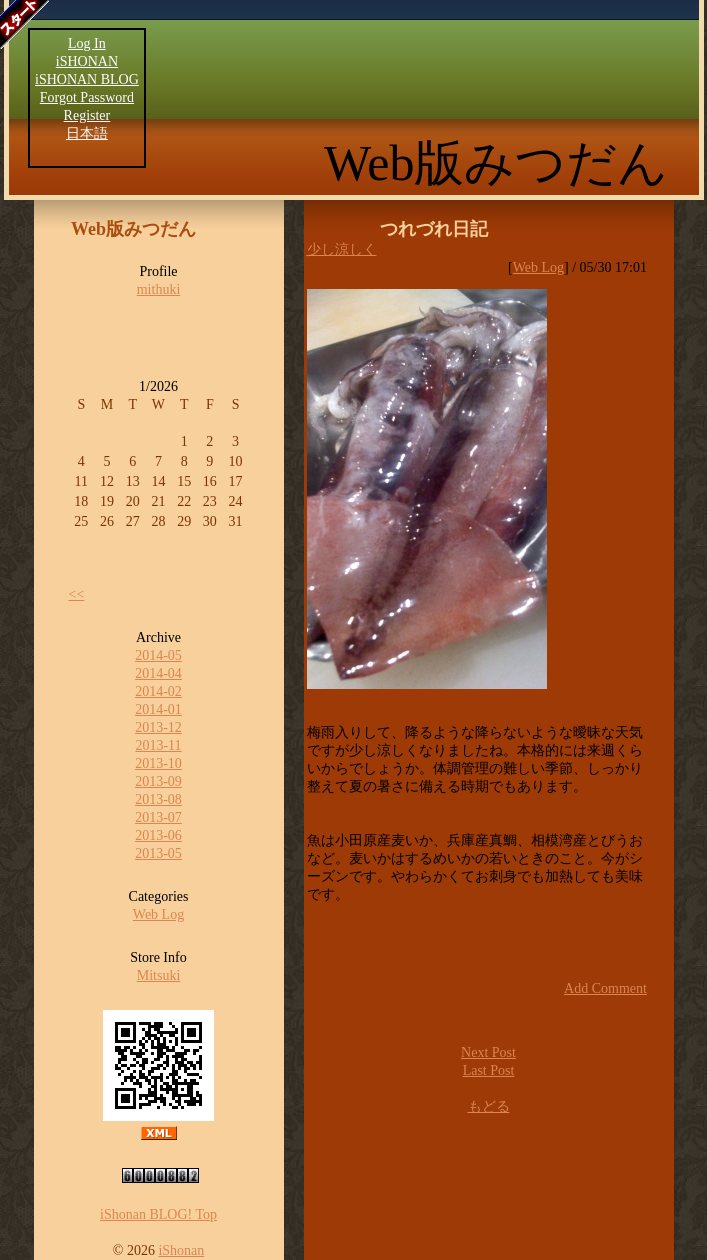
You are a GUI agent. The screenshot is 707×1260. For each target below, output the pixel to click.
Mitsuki (159, 975)
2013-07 (158, 817)
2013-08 (158, 799)
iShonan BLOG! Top (158, 1214)
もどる (489, 1106)
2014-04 (158, 673)
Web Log (158, 914)
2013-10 (158, 763)
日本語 (87, 133)
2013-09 (158, 781)
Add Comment (605, 988)
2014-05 (158, 655)
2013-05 (158, 853)
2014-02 (158, 691)
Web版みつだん (496, 163)
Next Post (488, 1052)
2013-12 (158, 727)
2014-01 (158, 709)
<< (77, 594)
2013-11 (158, 745)
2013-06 (158, 835)
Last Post (489, 1070)
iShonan (181, 1250)
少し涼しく (342, 249)
